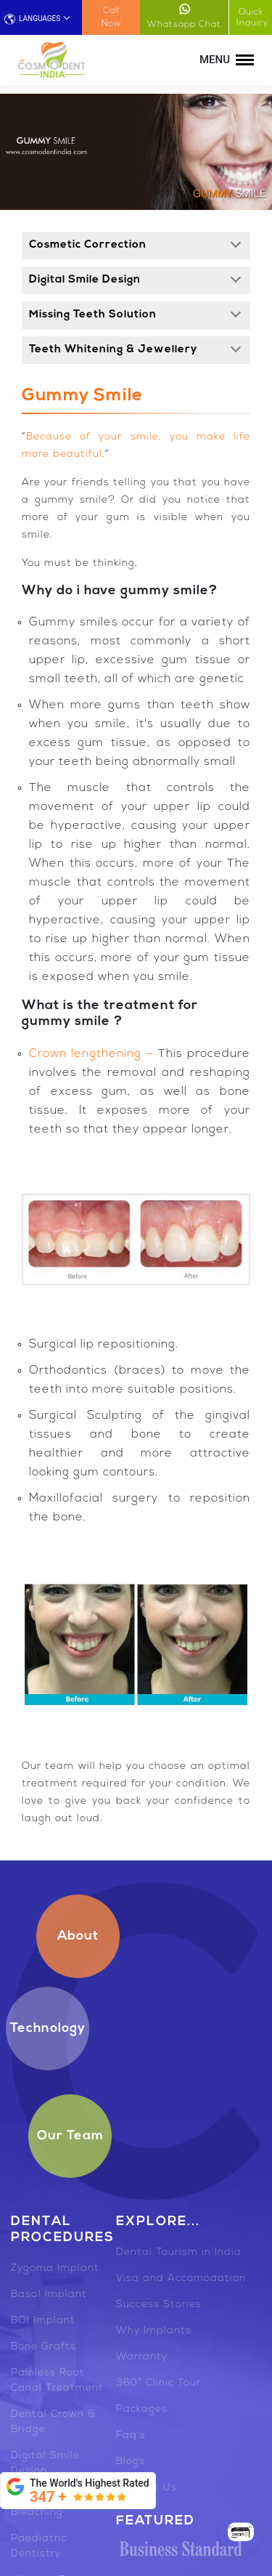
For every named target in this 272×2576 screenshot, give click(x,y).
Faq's (131, 2435)
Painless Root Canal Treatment (57, 2381)
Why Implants (153, 2330)
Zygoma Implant (55, 2268)
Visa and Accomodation (181, 2278)
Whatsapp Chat (184, 16)
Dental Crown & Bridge (53, 2422)
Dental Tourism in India (179, 2252)
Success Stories (159, 2304)
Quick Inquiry (252, 18)
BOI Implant (43, 2320)
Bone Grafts (43, 2346)
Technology (48, 2029)
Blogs (130, 2461)
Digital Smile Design (45, 2463)
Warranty (142, 2357)
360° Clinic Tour (158, 2383)
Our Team (70, 2136)
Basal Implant (49, 2294)
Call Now (111, 17)
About (78, 1936)
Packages (142, 2409)
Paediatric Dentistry (39, 2546)
